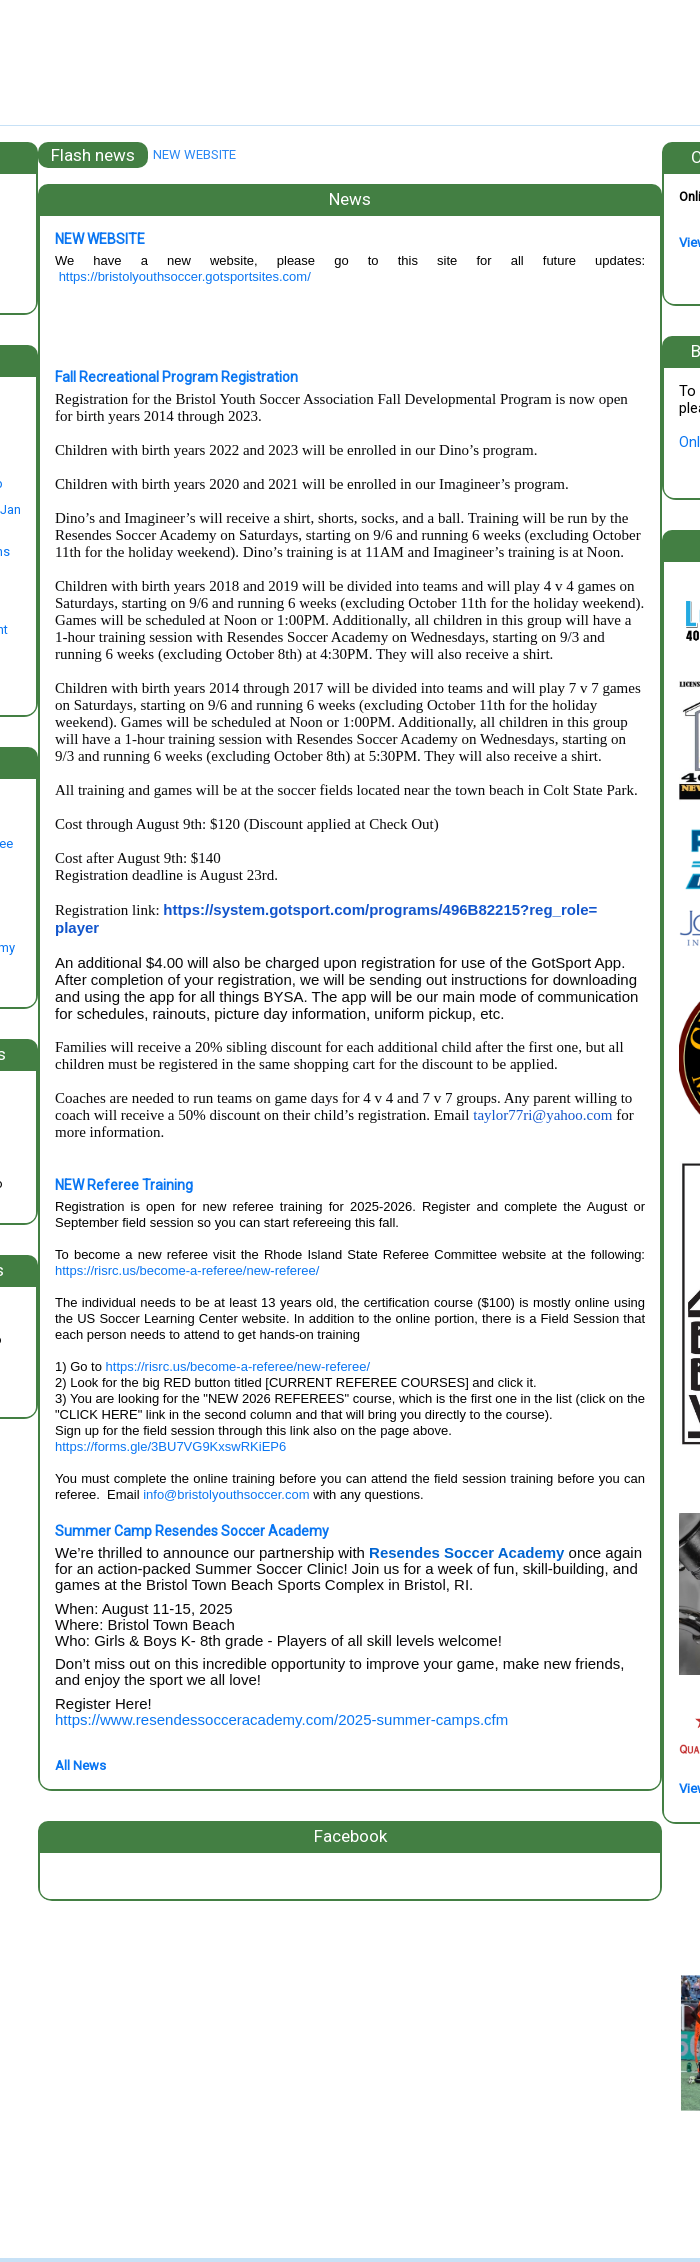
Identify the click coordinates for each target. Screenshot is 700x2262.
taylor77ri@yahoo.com (542, 1115)
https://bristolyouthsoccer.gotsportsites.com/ (185, 276)
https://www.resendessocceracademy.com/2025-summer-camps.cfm (281, 1719)
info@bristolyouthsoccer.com (226, 1494)
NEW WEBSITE (194, 154)
